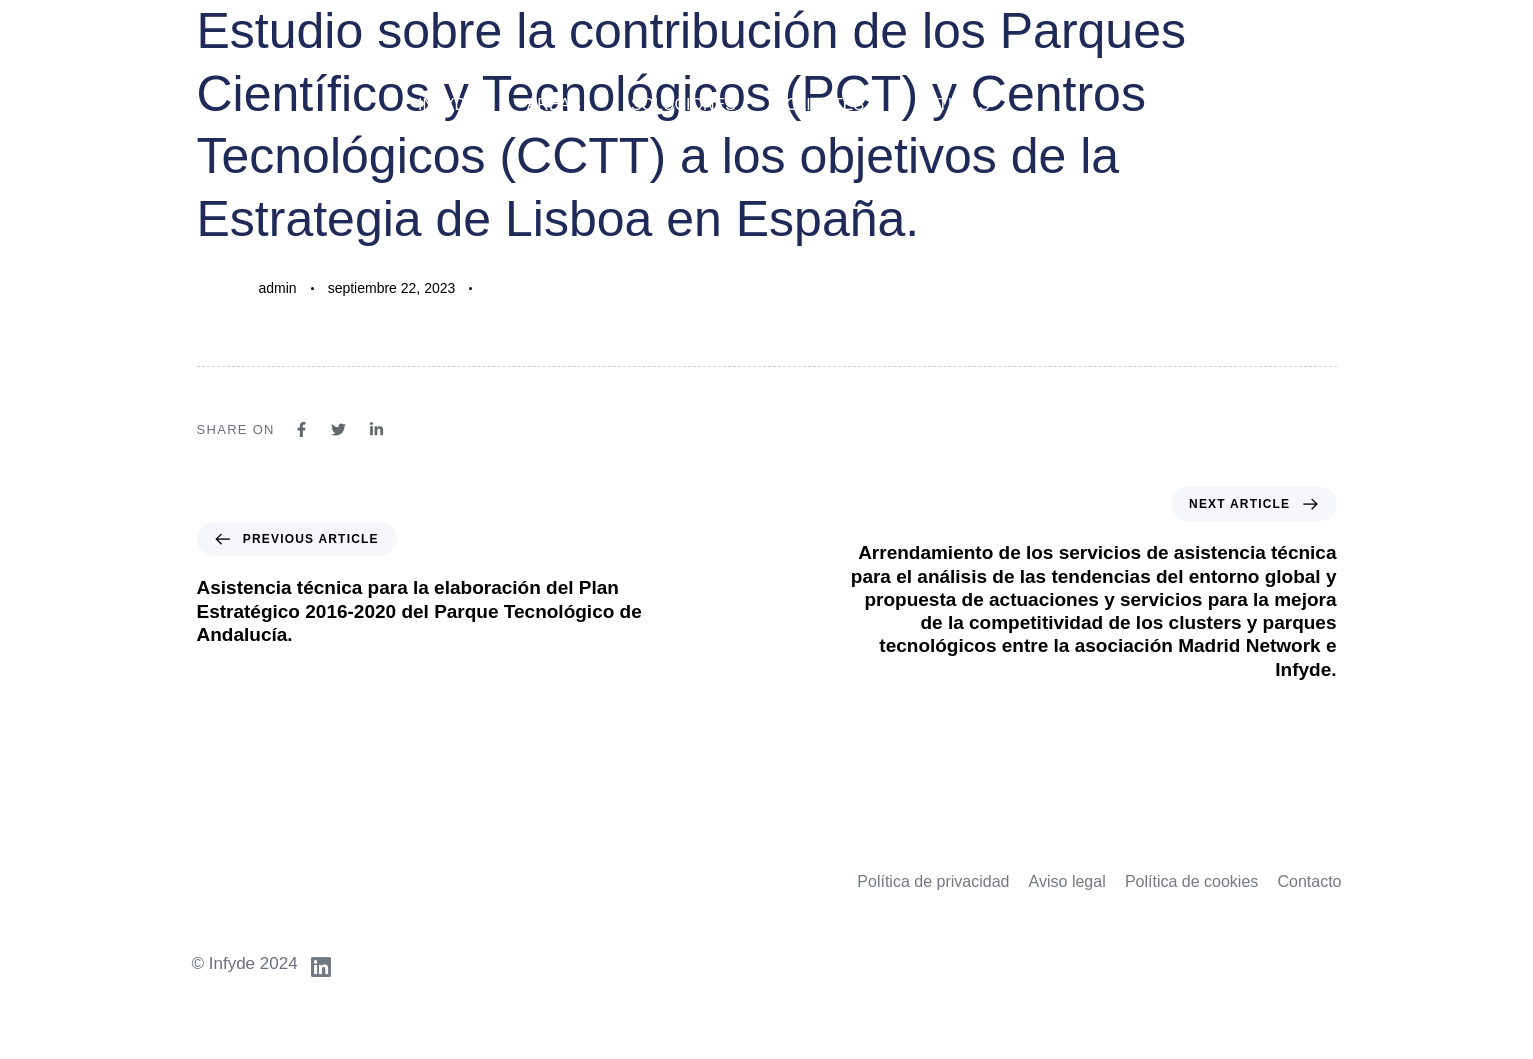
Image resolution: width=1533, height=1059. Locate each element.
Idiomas (1292, 104)
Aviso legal (1067, 881)
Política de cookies (1191, 881)
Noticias (952, 104)
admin (278, 288)
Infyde (447, 104)
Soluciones (683, 104)
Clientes (825, 104)
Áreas (554, 104)
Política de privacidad (933, 881)
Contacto (1309, 881)
